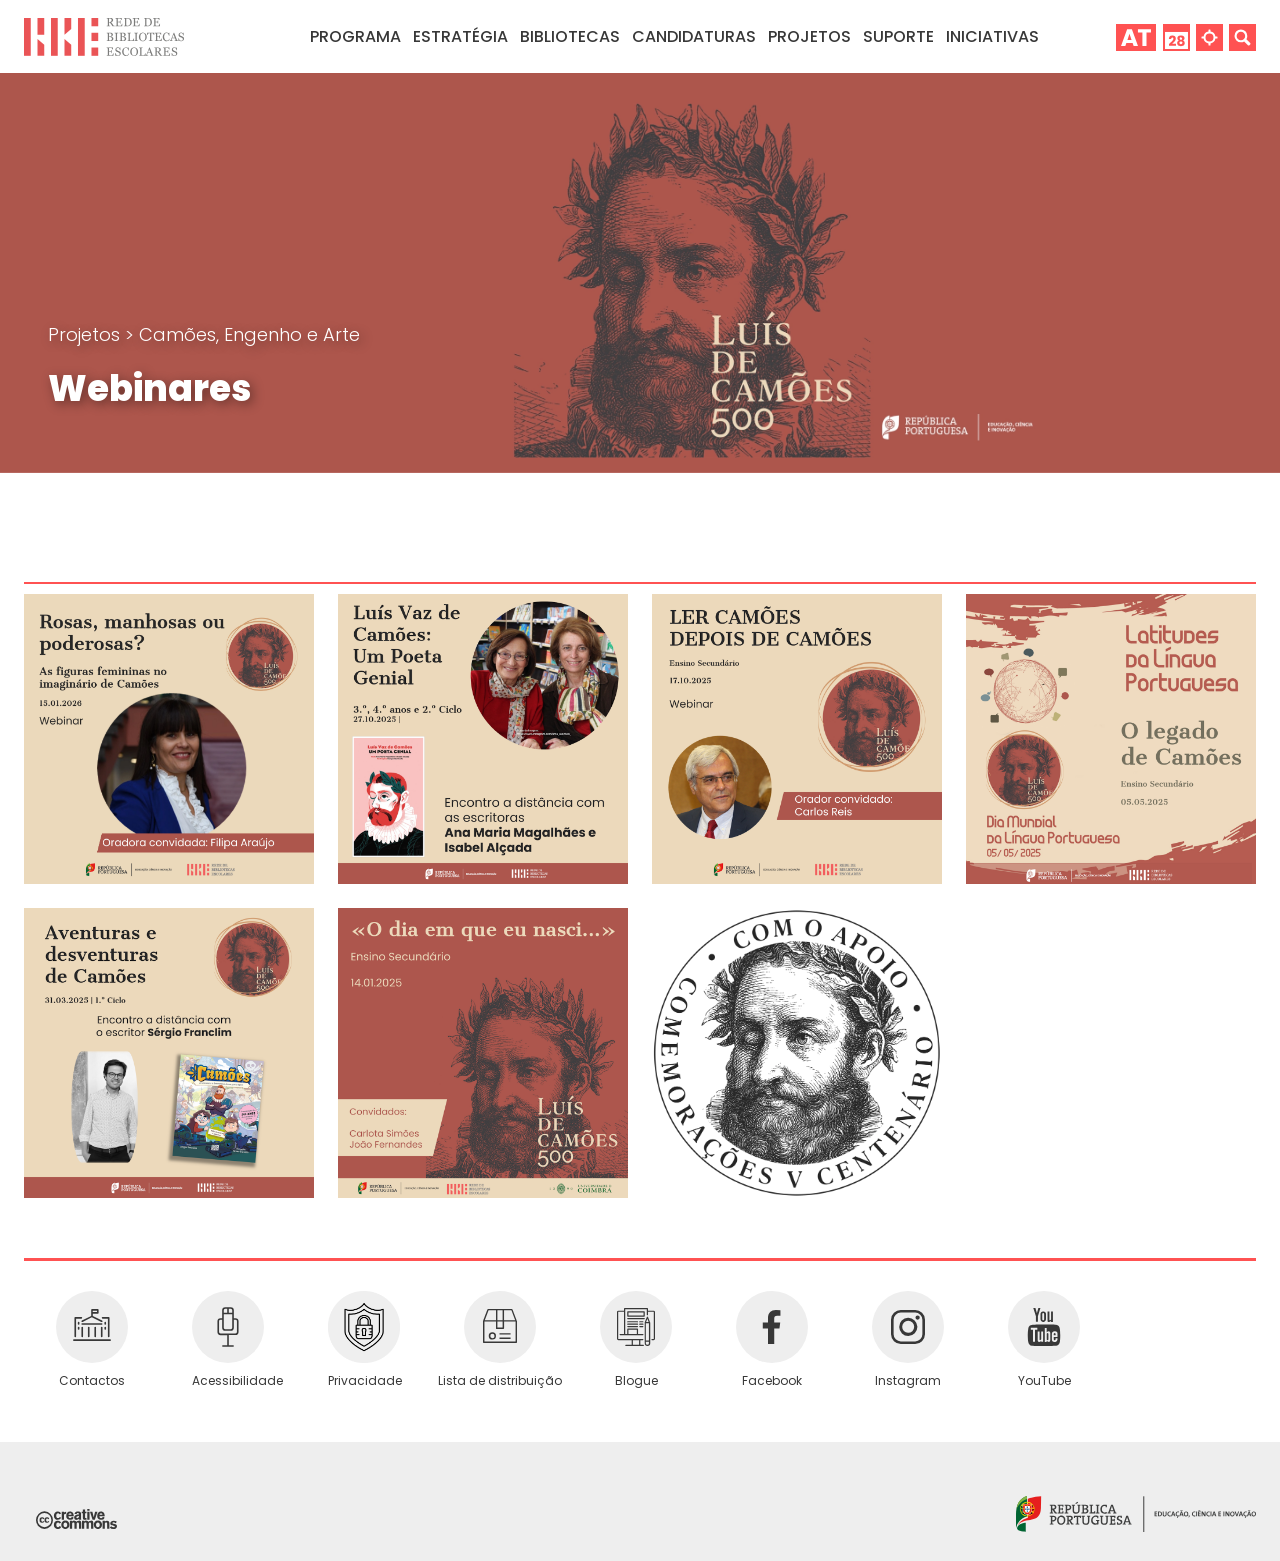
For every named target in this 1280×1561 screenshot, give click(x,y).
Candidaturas (694, 36)
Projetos (809, 36)
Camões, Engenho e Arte (249, 334)
